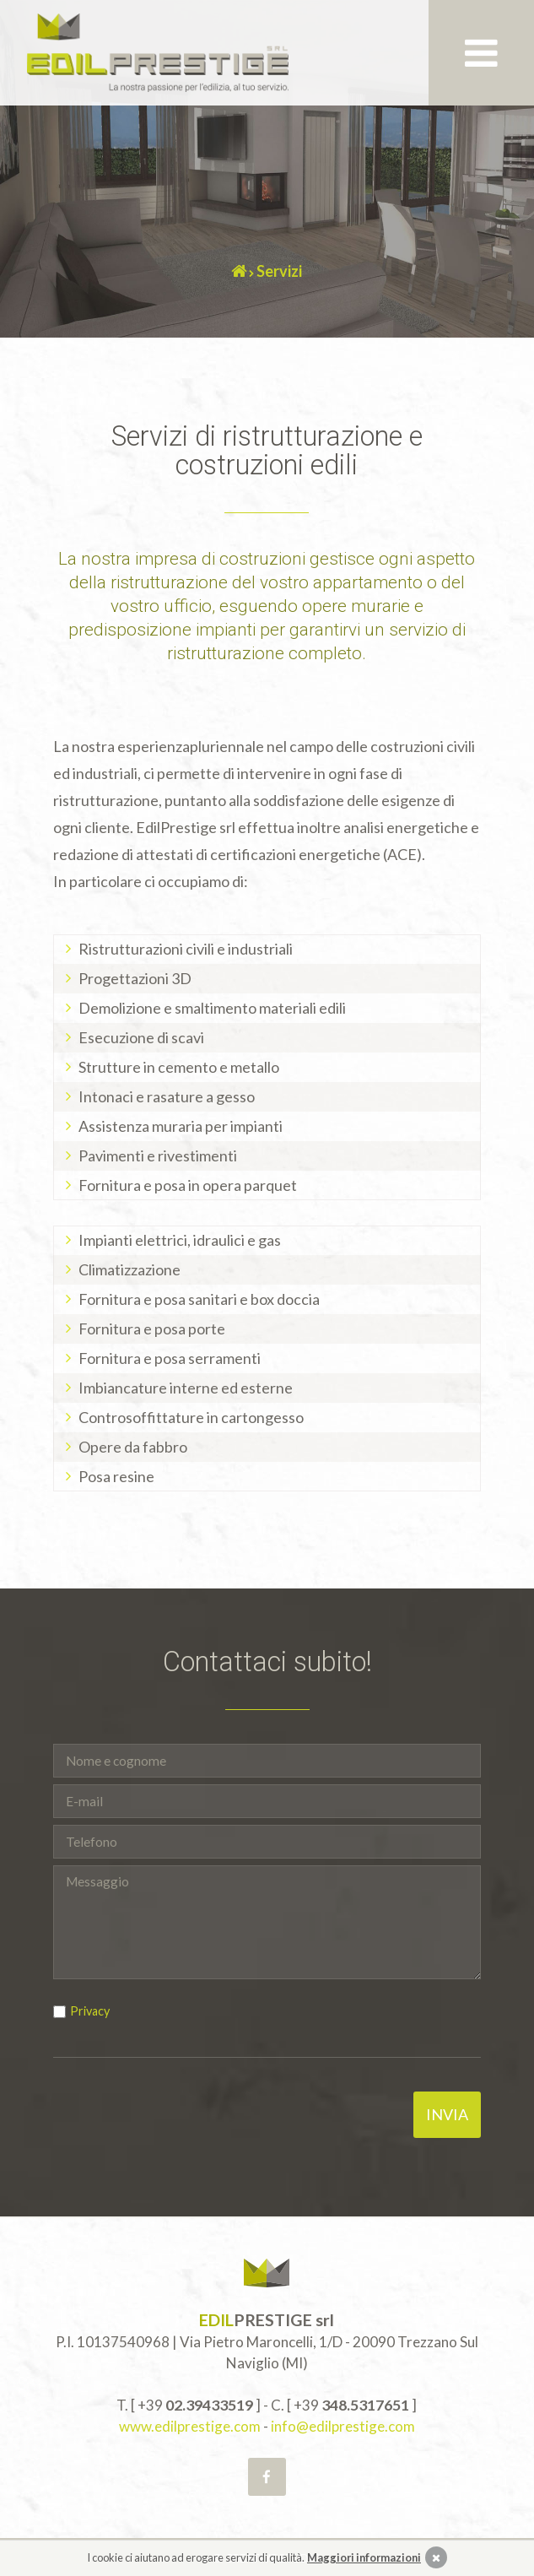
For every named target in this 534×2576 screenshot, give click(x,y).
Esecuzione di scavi (141, 1037)
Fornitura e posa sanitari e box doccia (199, 1299)
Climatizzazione (129, 1269)
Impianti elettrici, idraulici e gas (179, 1240)
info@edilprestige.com (343, 2426)
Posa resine (116, 1476)
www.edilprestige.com (190, 2426)
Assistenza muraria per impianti (180, 1126)
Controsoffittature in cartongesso (191, 1417)
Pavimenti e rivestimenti (157, 1155)
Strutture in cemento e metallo (178, 1067)
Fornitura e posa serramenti (169, 1358)
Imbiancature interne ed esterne (185, 1387)
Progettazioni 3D (134, 978)
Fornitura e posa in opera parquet (187, 1185)
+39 (195, 2405)
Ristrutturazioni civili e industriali (185, 948)
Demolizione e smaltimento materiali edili (212, 1007)
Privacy (90, 2011)
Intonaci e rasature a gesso (166, 1096)
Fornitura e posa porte (151, 1328)
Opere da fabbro (132, 1446)
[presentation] (181, 2124)
